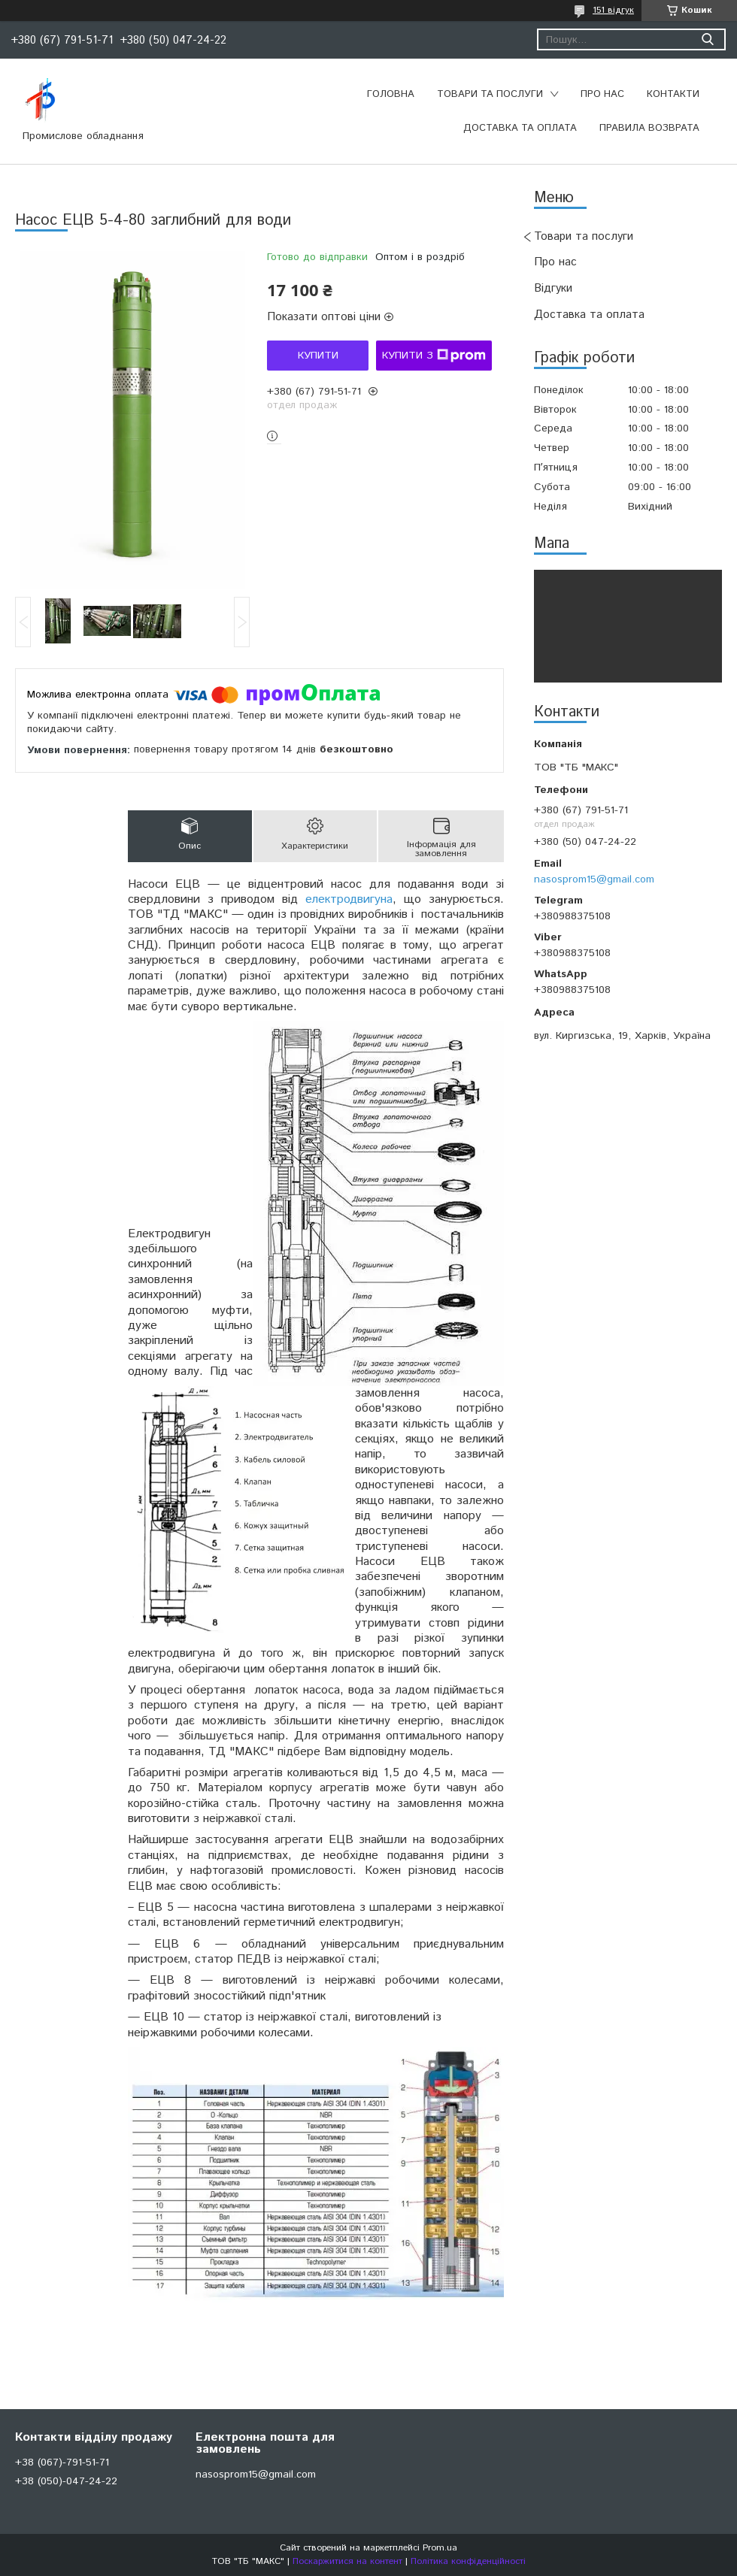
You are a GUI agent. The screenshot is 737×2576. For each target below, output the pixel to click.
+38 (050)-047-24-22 (66, 2481)
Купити (318, 355)
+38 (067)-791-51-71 (62, 2462)
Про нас (602, 94)
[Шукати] (707, 39)
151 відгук (613, 10)
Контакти (673, 94)
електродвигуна (349, 899)
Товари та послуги (490, 94)
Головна (390, 94)
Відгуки (553, 288)
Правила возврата (649, 128)
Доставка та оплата (520, 128)
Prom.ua (440, 2547)
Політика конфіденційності (468, 2561)
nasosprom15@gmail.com (594, 879)
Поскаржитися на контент (347, 2561)
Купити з (434, 355)
